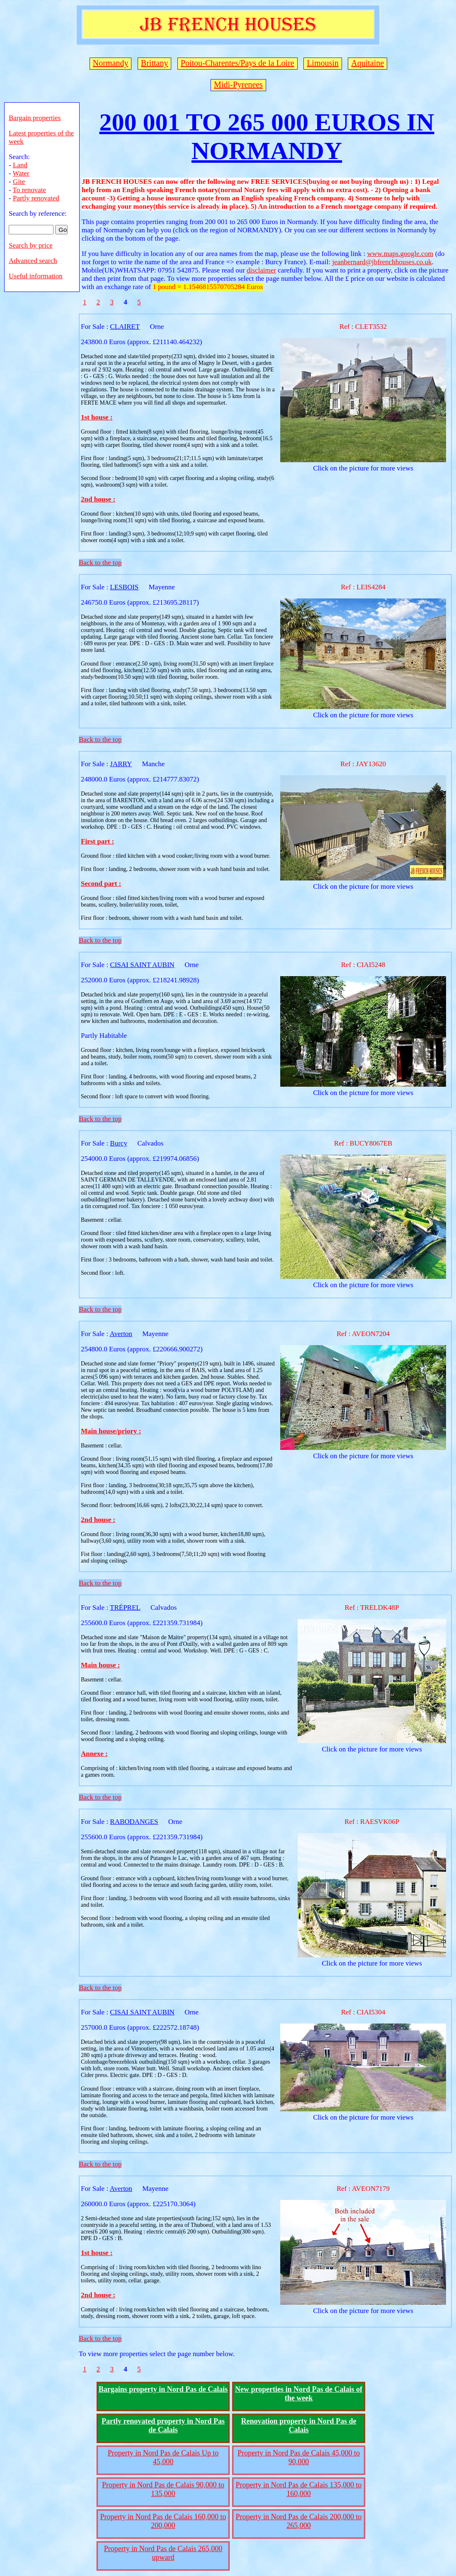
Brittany (154, 63)
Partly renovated (36, 198)
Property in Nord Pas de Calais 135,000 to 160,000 (299, 2489)
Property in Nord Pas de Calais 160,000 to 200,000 (163, 2521)
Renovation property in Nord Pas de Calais (298, 2425)
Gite (19, 182)
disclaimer (261, 270)
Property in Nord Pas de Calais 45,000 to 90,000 (299, 2457)
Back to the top (100, 563)
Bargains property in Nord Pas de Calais (163, 2389)
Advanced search (33, 261)
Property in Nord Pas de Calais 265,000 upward (163, 2553)
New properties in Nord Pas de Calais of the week (298, 2393)
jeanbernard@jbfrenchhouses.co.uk (382, 262)
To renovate (29, 190)
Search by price (31, 245)
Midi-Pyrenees (238, 84)
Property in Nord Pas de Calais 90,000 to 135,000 (163, 2489)
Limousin (323, 63)
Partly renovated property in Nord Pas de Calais (163, 2425)
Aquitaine (367, 63)
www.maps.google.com (400, 254)
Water (21, 173)
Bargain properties (35, 118)
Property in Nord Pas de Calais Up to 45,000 (163, 2457)
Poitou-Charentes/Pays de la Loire (237, 63)
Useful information (36, 276)
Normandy (111, 63)
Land (20, 165)
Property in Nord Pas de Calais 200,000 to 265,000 (299, 2521)
